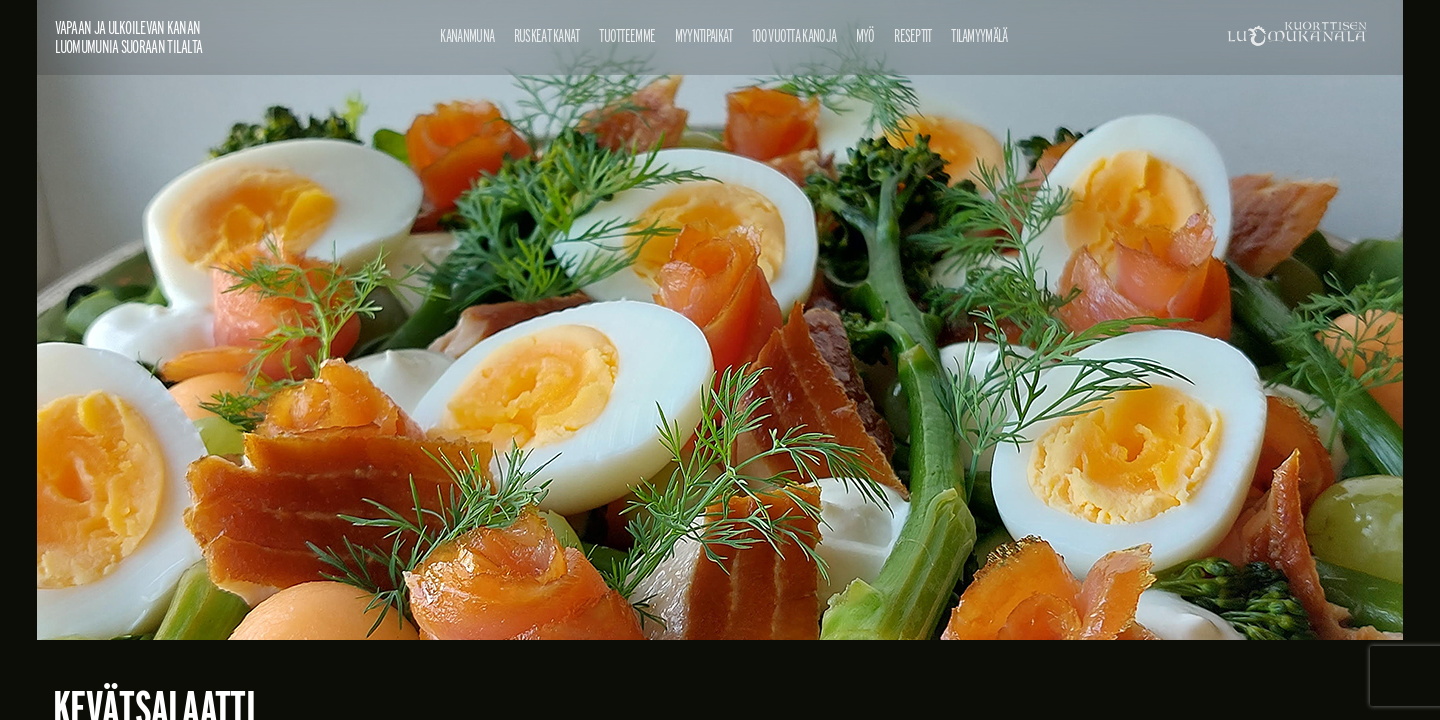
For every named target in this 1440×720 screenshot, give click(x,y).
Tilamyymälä (979, 35)
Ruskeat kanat (547, 35)
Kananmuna (467, 35)
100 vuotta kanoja (794, 35)
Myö (865, 35)
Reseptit (912, 35)
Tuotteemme (627, 35)
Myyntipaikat (704, 35)
